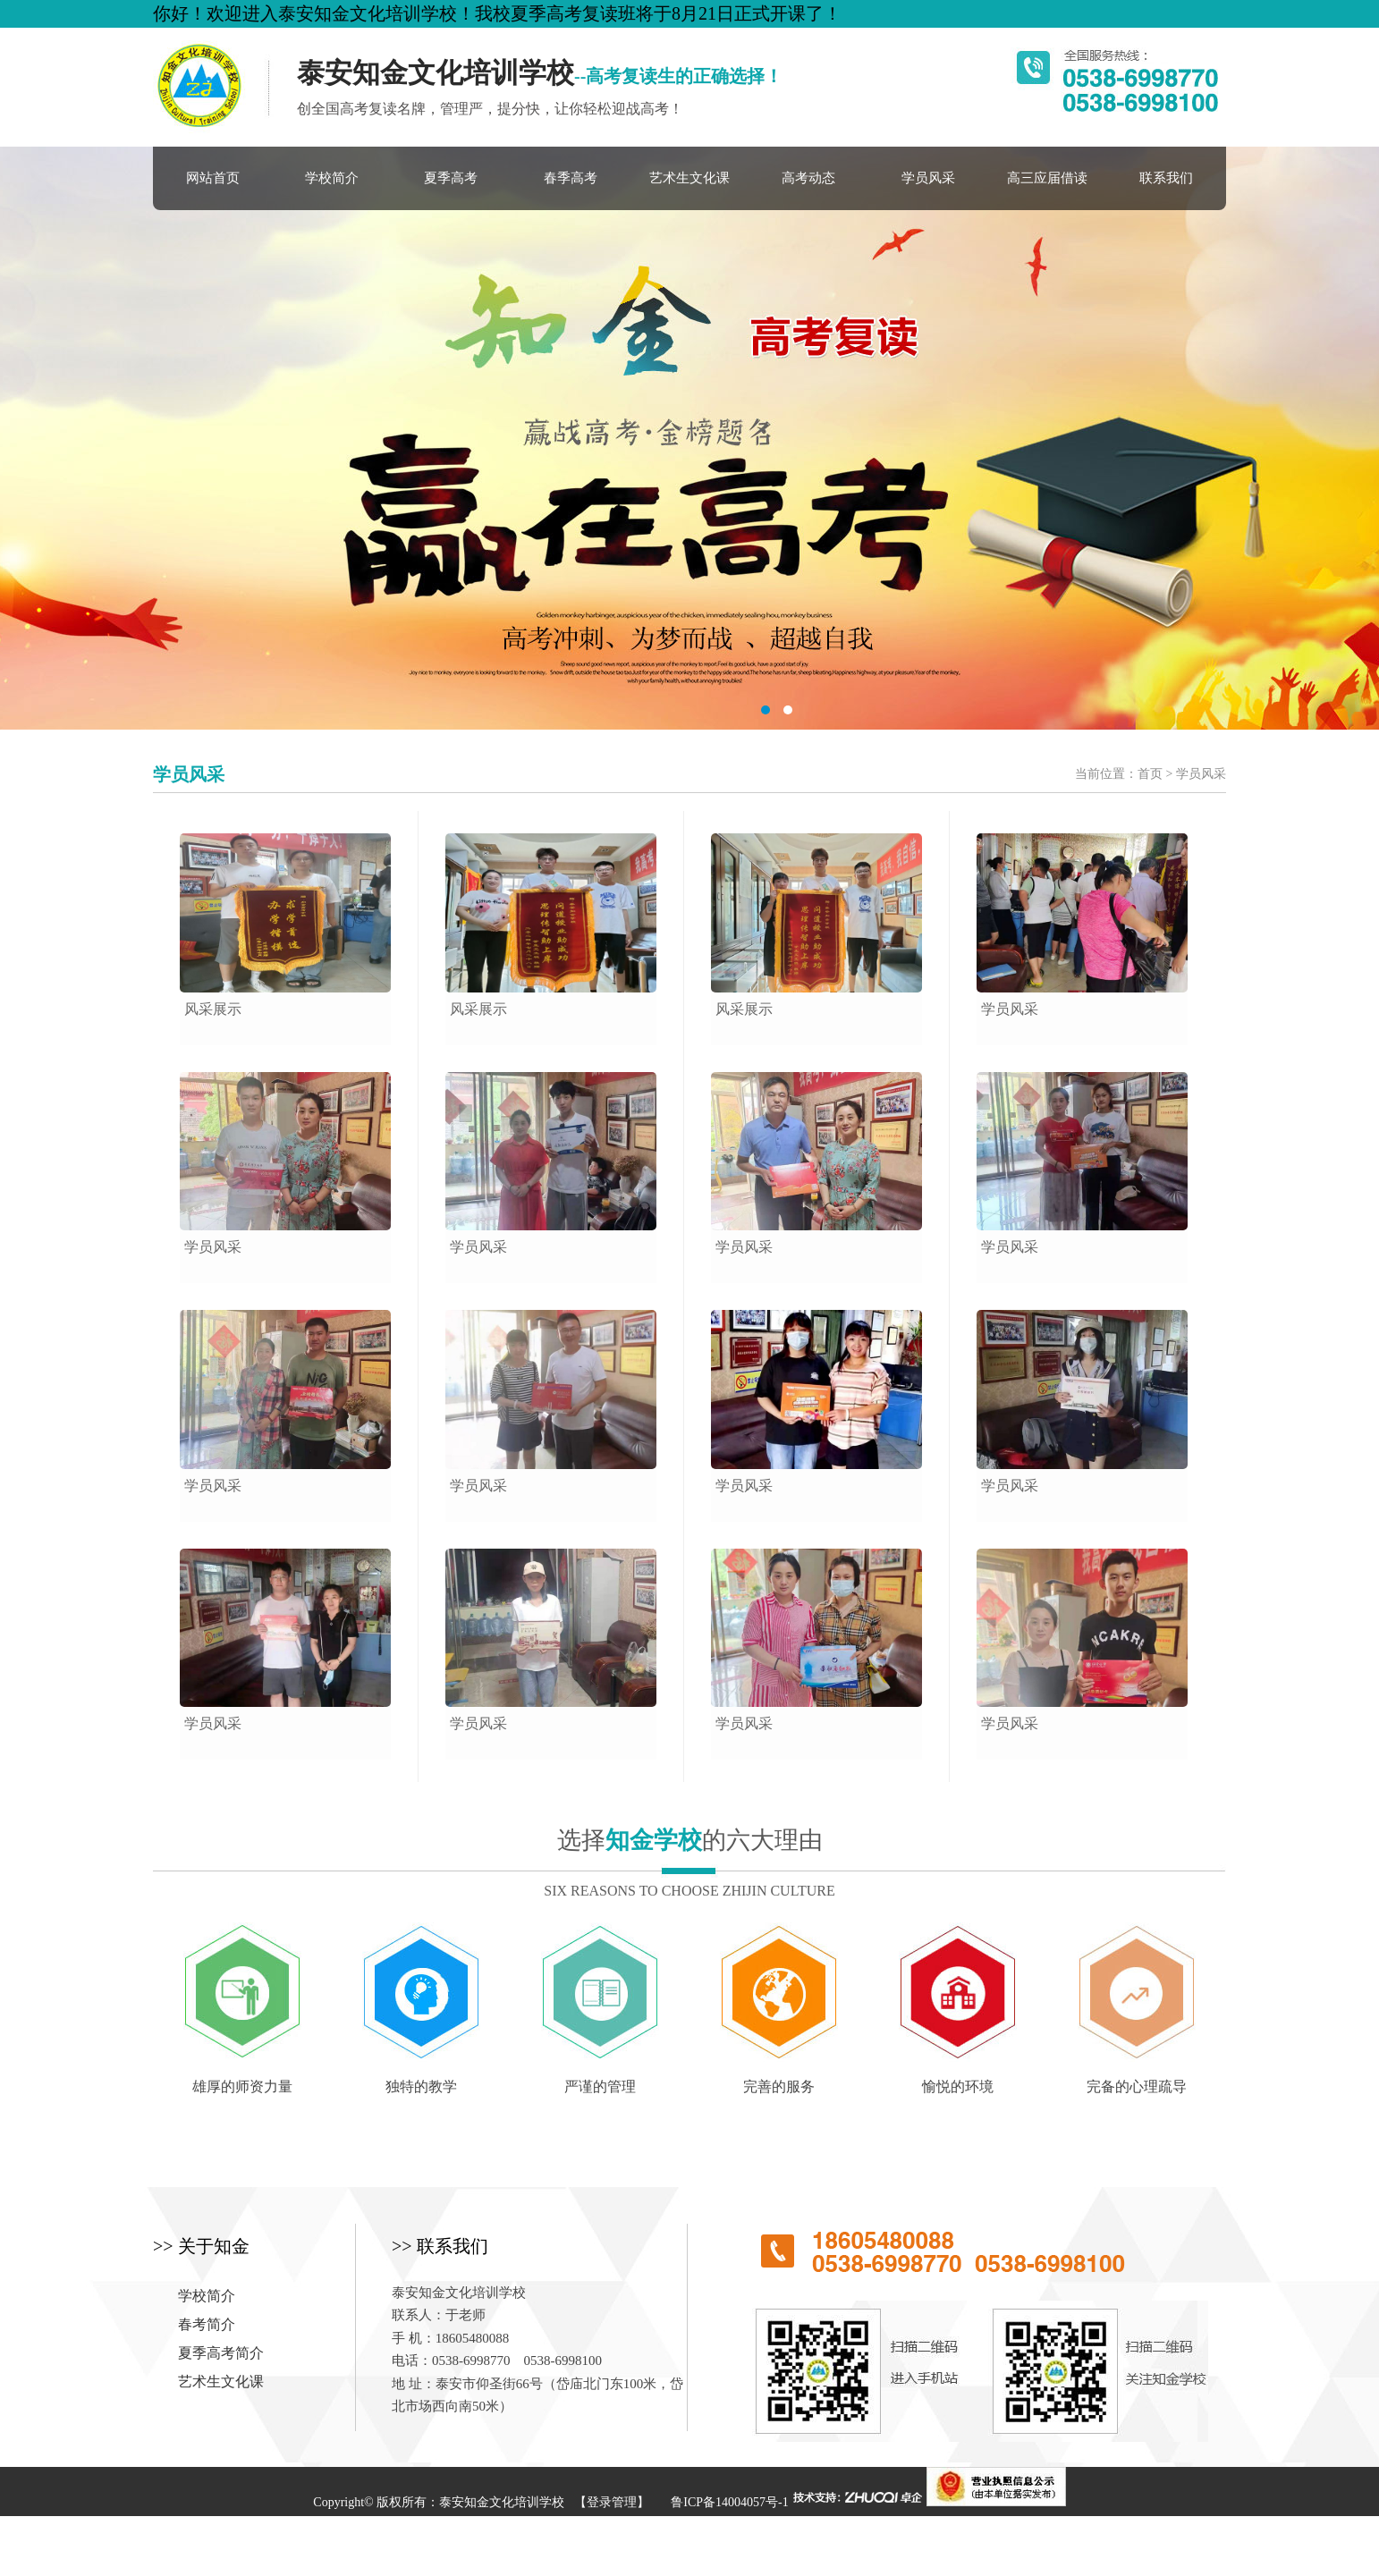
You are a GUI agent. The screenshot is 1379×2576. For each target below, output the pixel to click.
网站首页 (213, 178)
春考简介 (206, 2324)
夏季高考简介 (221, 2353)
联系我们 (1166, 178)
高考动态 (808, 178)
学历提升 (574, 2551)
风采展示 (212, 1009)
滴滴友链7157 (795, 2551)
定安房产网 (718, 2551)
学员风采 (928, 178)
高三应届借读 (1047, 178)
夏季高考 (451, 178)
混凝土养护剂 (643, 2551)
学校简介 (332, 178)
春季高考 (570, 178)
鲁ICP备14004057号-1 (729, 2502)
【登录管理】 (611, 2502)
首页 (1150, 774)
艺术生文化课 (689, 178)
